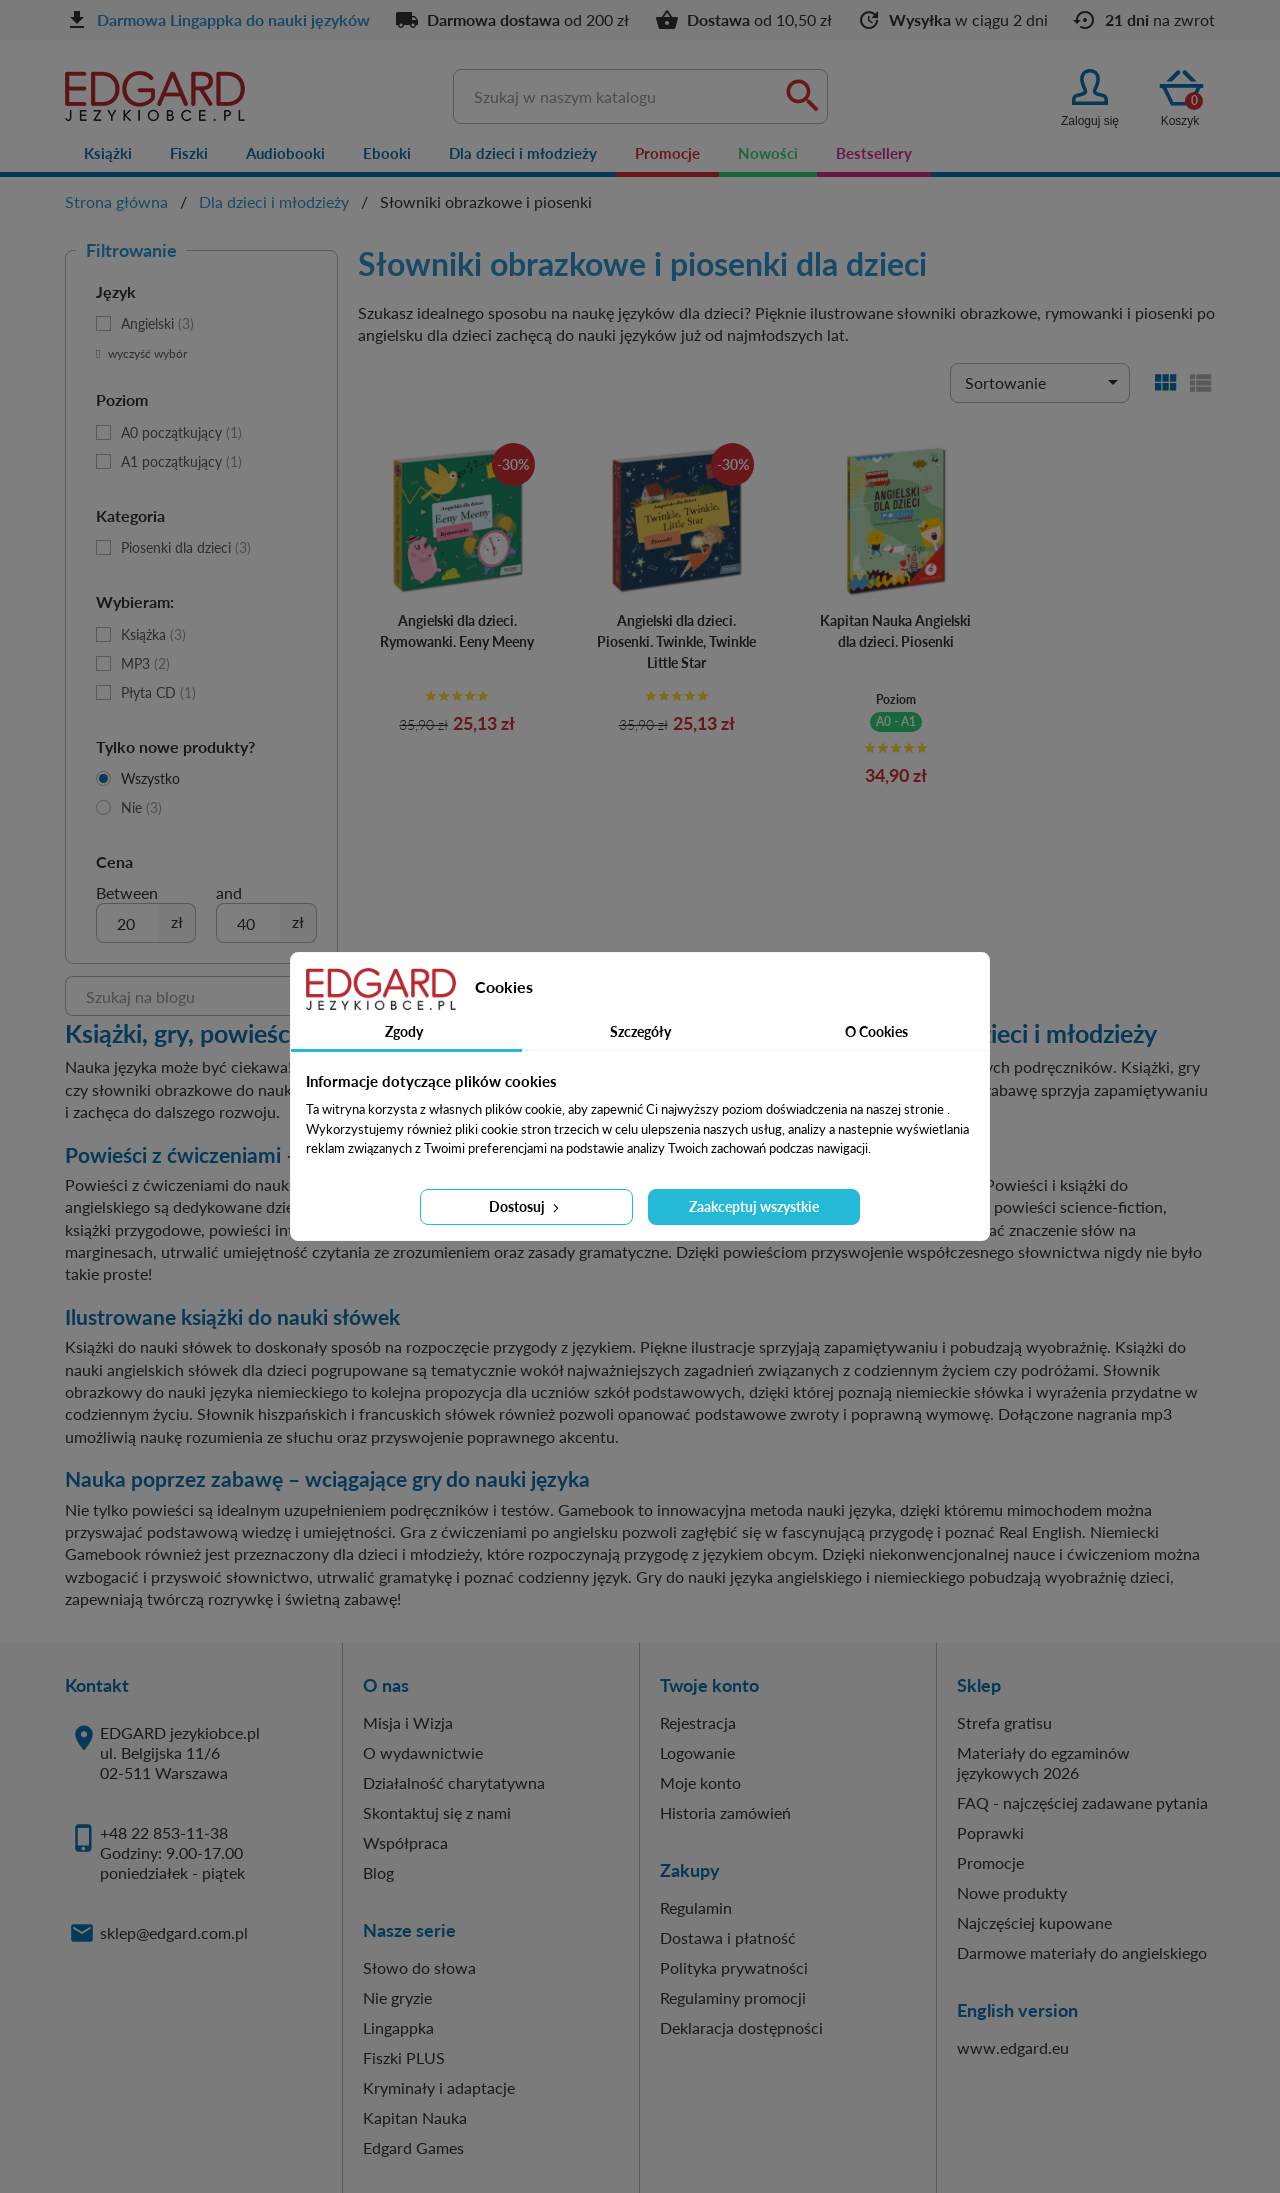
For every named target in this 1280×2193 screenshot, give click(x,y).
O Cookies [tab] (876, 1031)
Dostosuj (526, 1206)
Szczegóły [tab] (640, 1031)
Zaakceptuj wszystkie (754, 1206)
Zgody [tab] (404, 1031)
